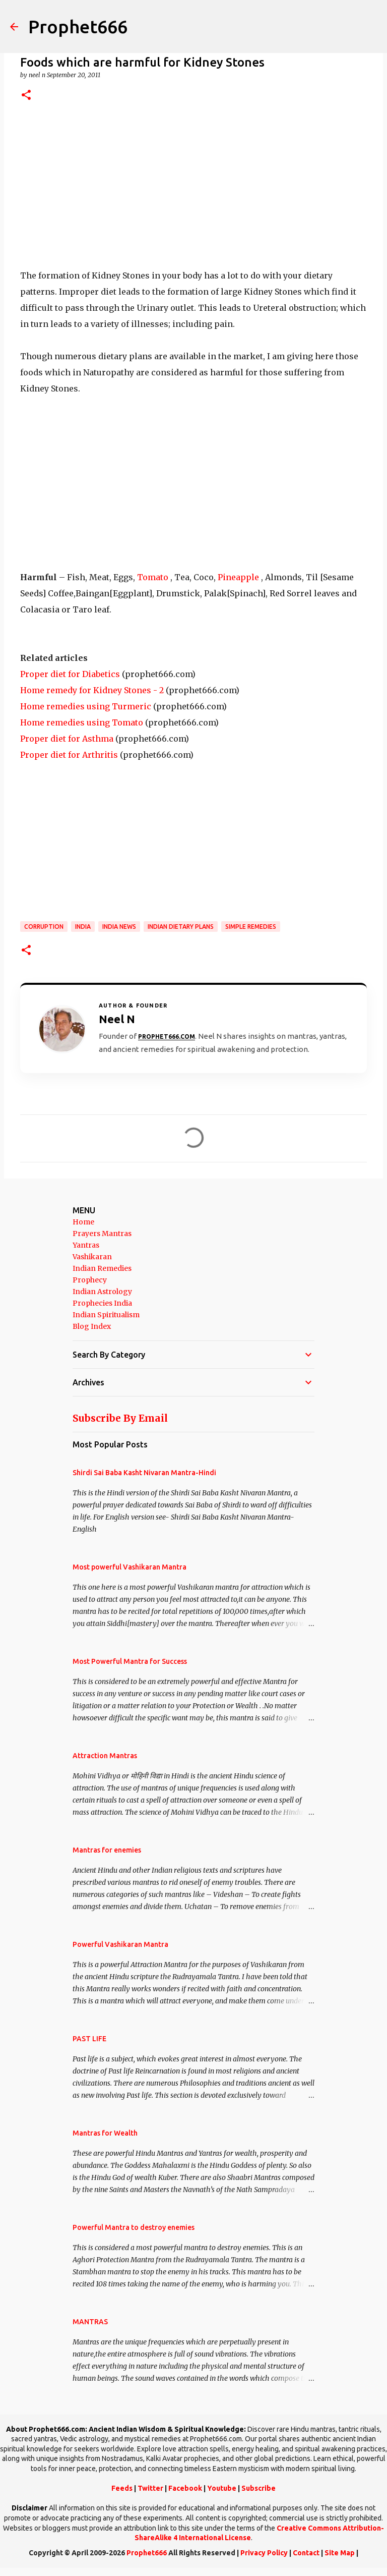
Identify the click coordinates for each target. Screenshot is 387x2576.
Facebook (185, 2488)
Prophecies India (102, 1303)
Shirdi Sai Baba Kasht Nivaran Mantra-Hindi (144, 1473)
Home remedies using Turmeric (85, 706)
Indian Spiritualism (106, 1314)
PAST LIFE (89, 2039)
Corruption (43, 926)
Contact (306, 2553)
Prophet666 (77, 26)
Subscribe (258, 2488)
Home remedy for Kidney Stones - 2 (92, 690)
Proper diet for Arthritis (69, 755)
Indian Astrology (102, 1291)
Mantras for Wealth (105, 2133)
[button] (26, 95)
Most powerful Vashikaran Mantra (129, 1567)
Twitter (150, 2488)
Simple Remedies (250, 926)
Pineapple (238, 577)
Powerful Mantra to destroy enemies (134, 2227)
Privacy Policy (264, 2553)
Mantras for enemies (107, 1850)
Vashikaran (92, 1256)
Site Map (340, 2553)
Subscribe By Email (120, 1418)
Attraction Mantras (105, 1756)
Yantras (86, 1245)
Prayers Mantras (102, 1233)
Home (83, 1221)
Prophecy (90, 1279)
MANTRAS (90, 2322)
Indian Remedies (102, 1268)
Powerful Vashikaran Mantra (120, 1944)
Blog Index (92, 1326)
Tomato (152, 577)
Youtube (221, 2488)
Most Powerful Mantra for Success (130, 1661)
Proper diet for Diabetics (70, 674)
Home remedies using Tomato (81, 722)
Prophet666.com (166, 1036)
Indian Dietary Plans (181, 926)
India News (119, 926)
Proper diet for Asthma (66, 739)
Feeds (122, 2488)
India (83, 926)
